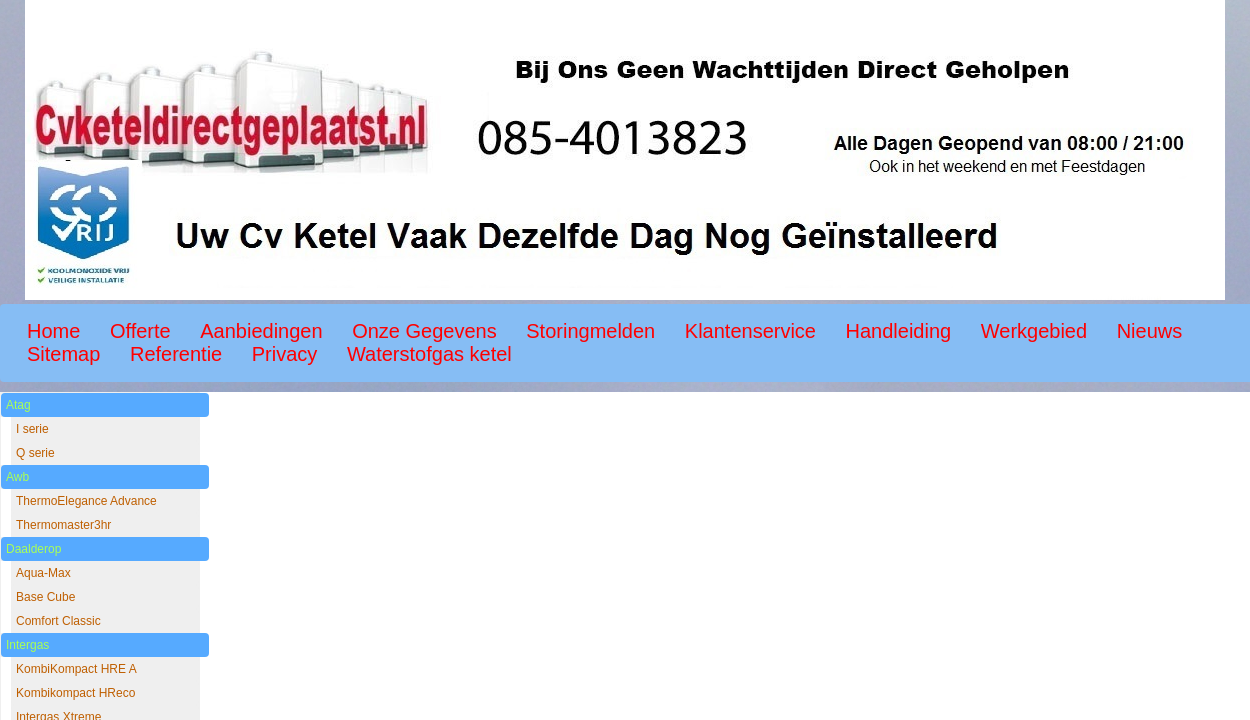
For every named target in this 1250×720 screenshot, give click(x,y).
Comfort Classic (58, 621)
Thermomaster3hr (63, 525)
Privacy (285, 354)
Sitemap (63, 354)
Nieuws (1150, 331)
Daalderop (33, 549)
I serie (32, 429)
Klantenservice (750, 331)
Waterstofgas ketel (429, 354)
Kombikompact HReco (75, 693)
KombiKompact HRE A (76, 669)
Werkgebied (1034, 331)
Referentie (176, 354)
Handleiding (899, 331)
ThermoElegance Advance (86, 501)
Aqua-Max (43, 573)
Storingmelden (590, 331)
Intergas (27, 645)
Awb (17, 477)
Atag (18, 405)
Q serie (35, 453)
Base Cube (45, 597)
